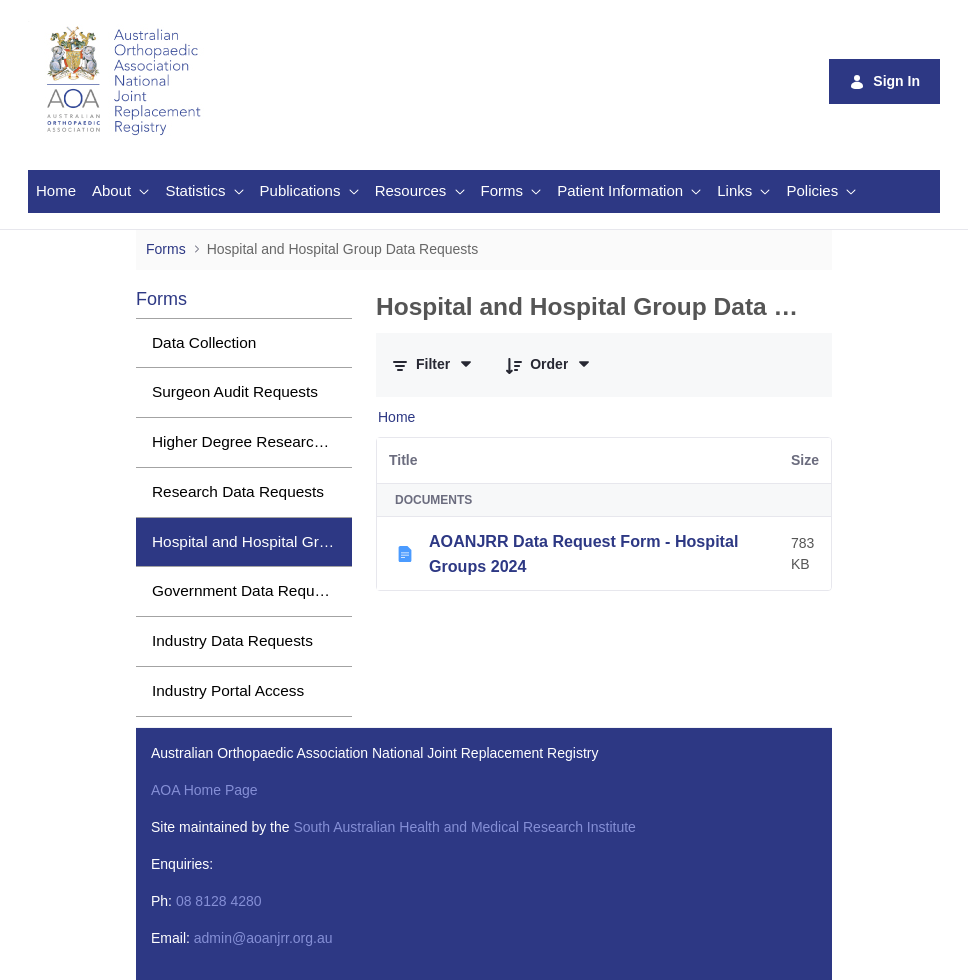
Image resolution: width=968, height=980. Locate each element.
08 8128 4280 (219, 901)
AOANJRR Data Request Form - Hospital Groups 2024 (583, 553)
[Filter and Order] (433, 365)
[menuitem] (56, 191)
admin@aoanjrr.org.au (263, 938)
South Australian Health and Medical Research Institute (464, 827)
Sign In (884, 81)
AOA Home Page (204, 790)
